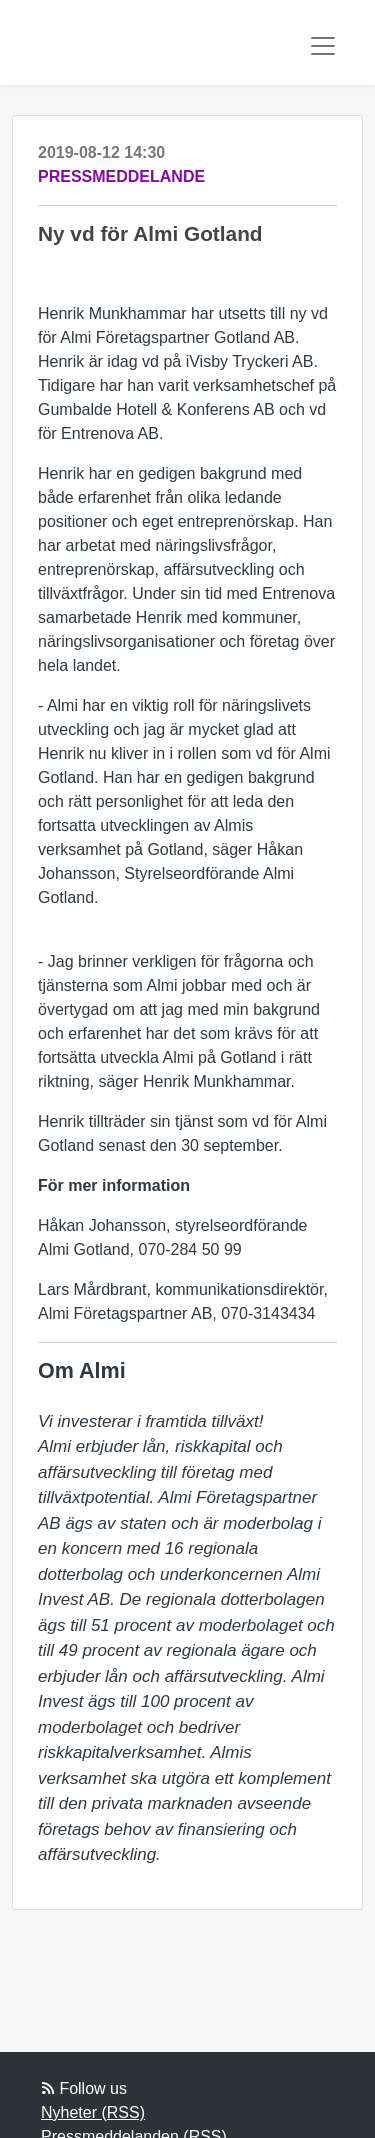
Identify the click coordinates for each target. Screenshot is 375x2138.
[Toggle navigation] (323, 46)
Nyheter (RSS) (93, 2112)
